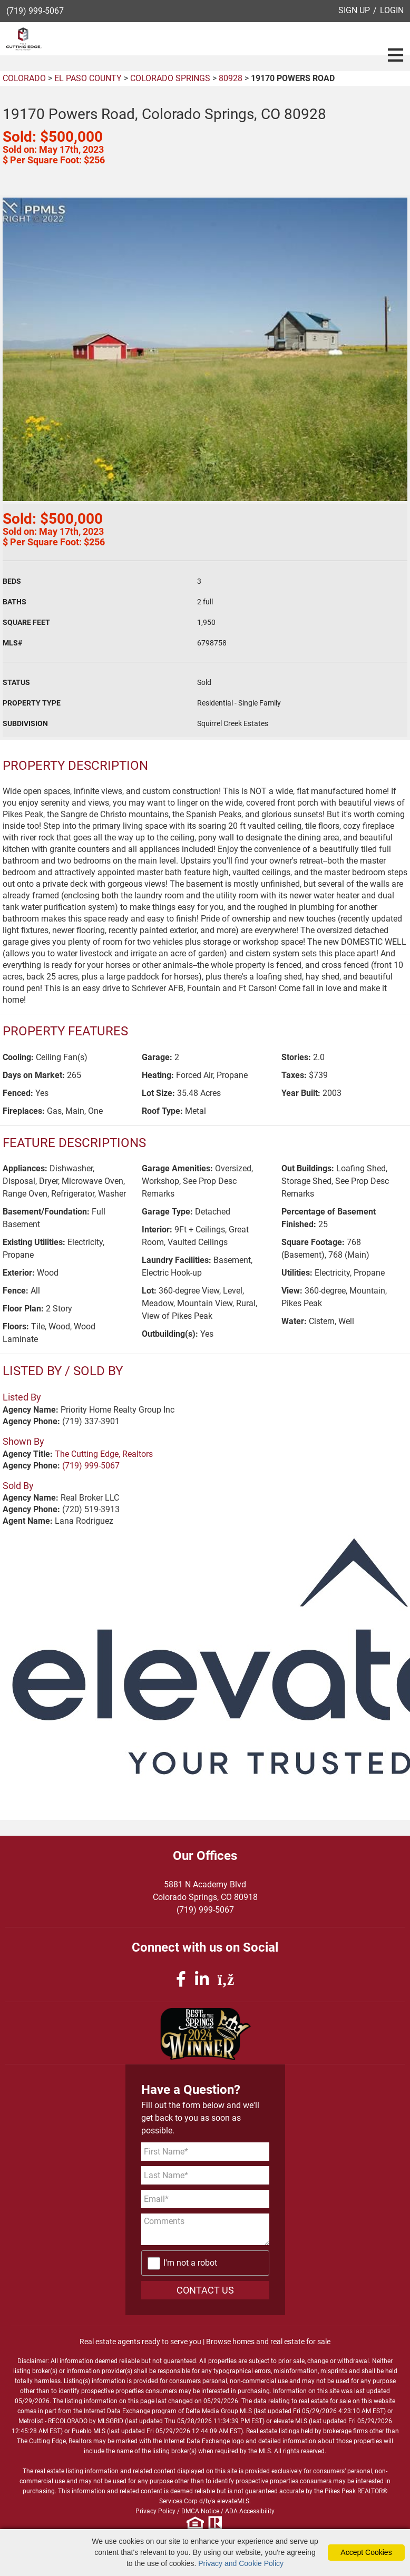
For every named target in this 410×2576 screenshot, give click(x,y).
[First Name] (205, 2151)
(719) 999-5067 (35, 11)
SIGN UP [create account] (354, 10)
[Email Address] (205, 2199)
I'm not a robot (190, 2263)
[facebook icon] (182, 1979)
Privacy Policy (155, 2511)
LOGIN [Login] (392, 10)
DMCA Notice (200, 2511)
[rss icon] (226, 1979)
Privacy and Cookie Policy (241, 2563)
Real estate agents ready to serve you (140, 2341)
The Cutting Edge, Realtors (104, 1454)
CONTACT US (205, 2290)
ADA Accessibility (250, 2511)
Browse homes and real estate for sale (268, 2341)
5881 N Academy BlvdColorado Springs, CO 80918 (205, 1890)
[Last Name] (205, 2175)
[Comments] (205, 2229)
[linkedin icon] (203, 1979)
